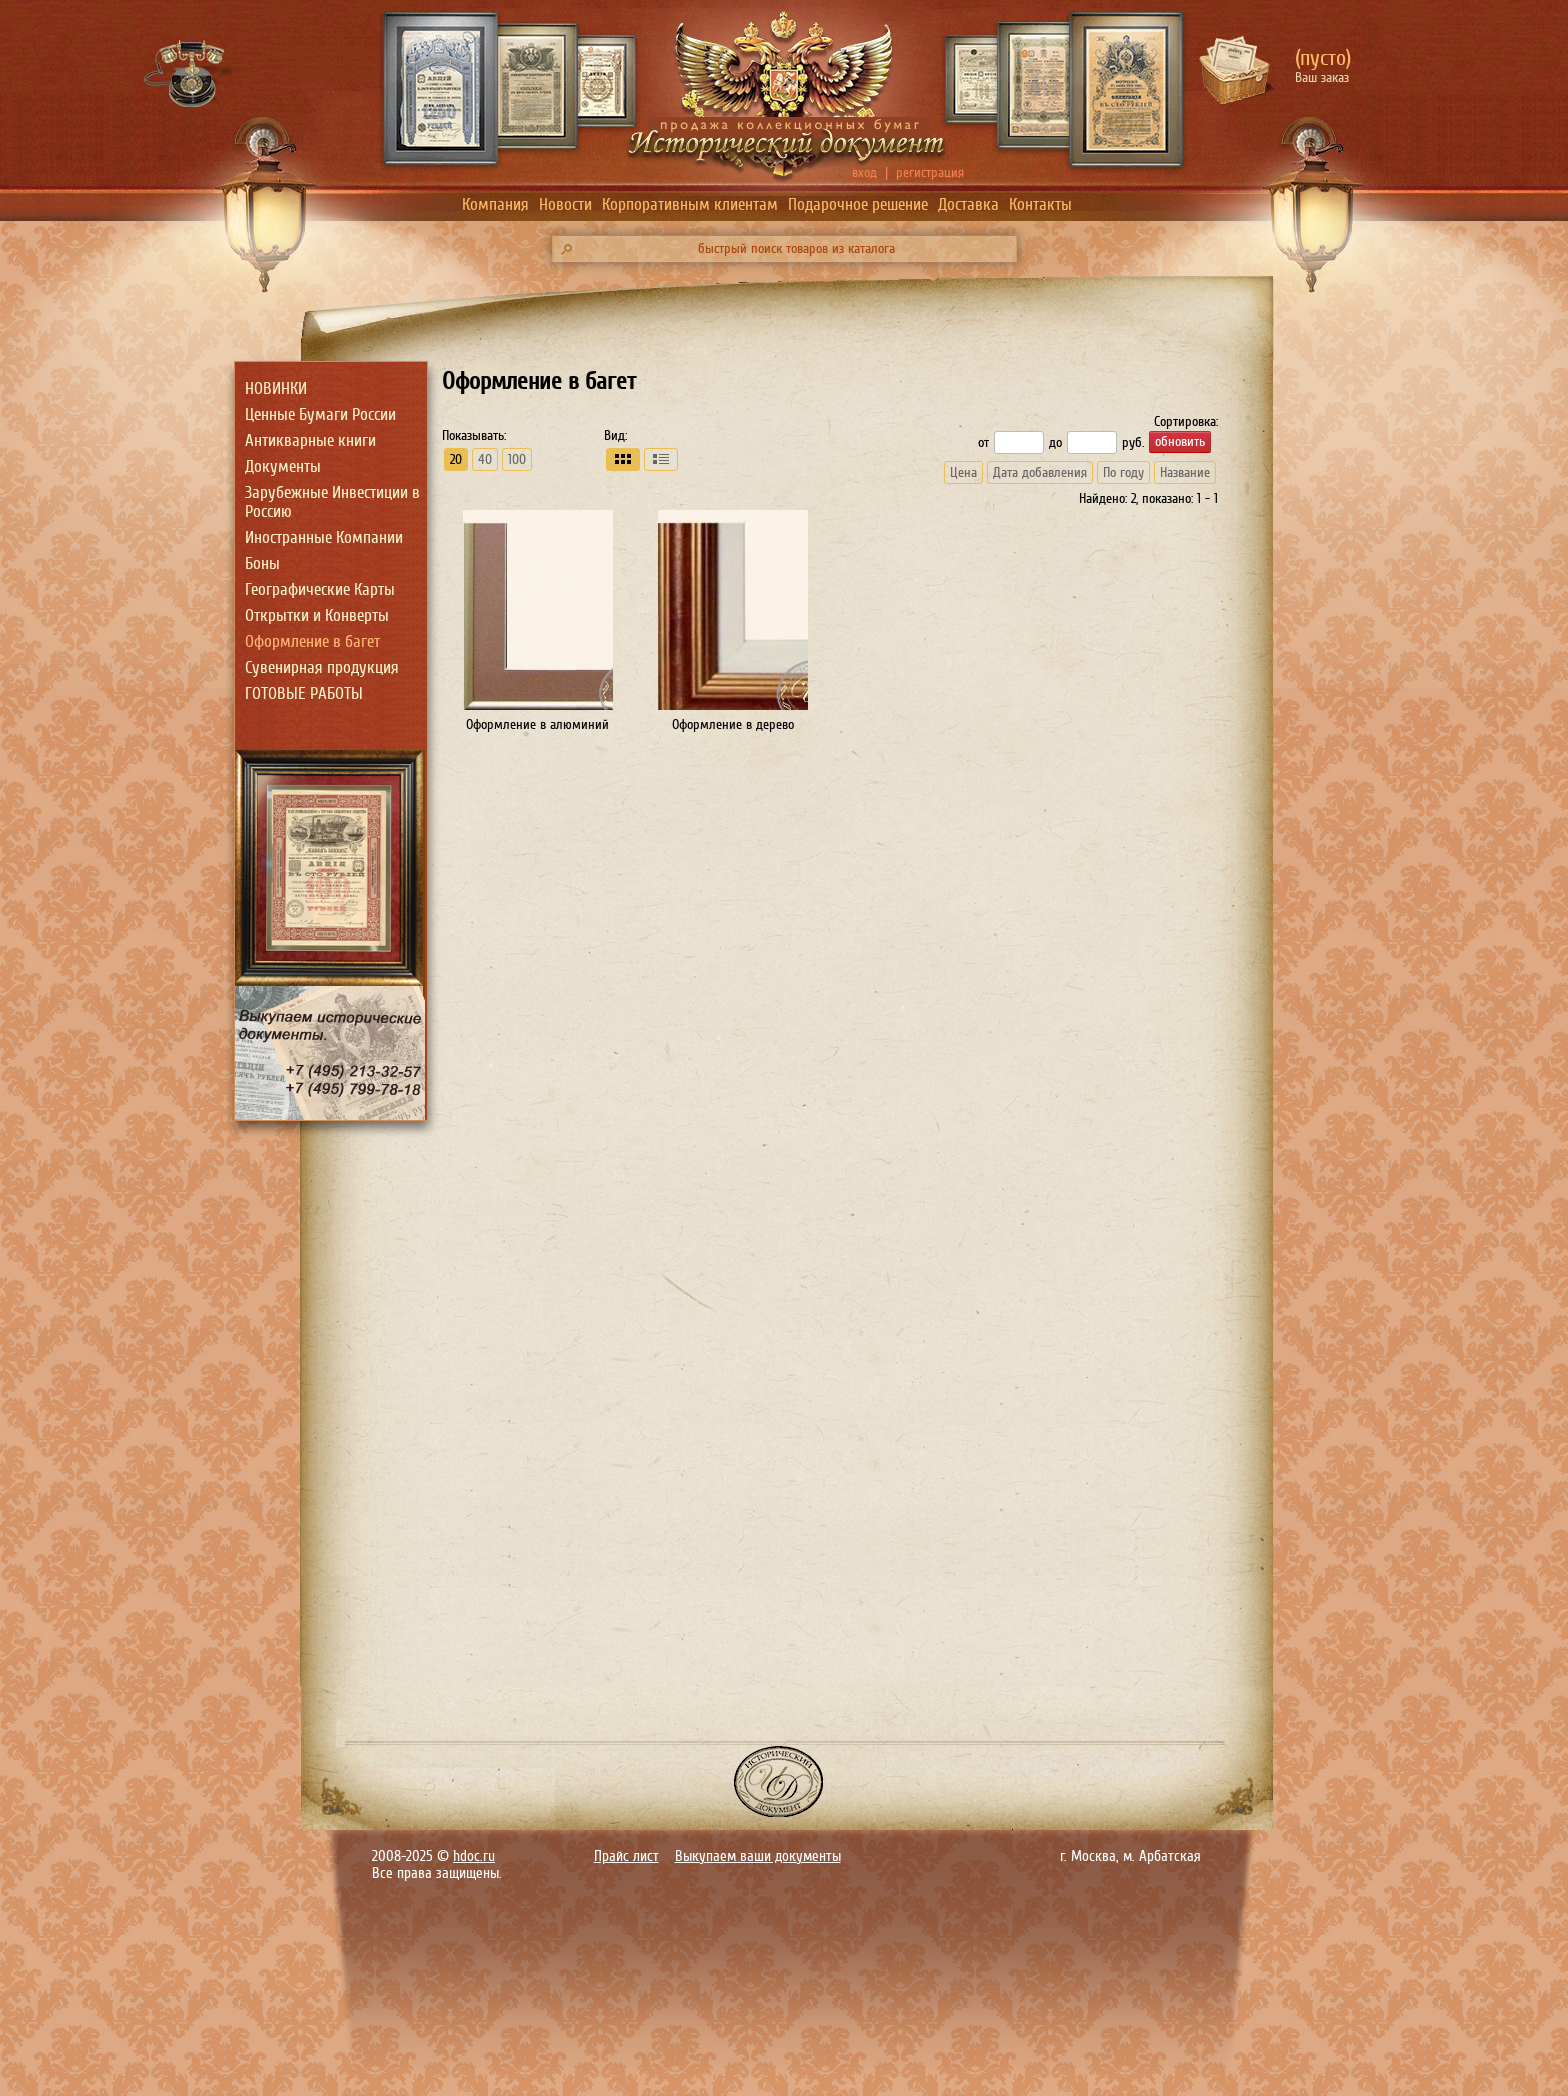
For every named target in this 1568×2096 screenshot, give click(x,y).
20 (456, 459)
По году (1123, 472)
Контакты (1040, 204)
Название (1185, 472)
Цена (963, 472)
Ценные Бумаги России (320, 414)
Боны (262, 563)
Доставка (968, 204)
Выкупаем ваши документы (758, 1856)
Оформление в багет (312, 641)
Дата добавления (1040, 472)
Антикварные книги (310, 440)
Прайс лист (626, 1856)
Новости (565, 204)
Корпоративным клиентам (690, 204)
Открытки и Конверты (317, 615)
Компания (495, 204)
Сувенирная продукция (322, 667)
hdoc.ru (474, 1856)
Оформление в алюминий (537, 724)
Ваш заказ (1322, 77)
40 (485, 459)
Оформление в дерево (733, 724)
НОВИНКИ (276, 388)
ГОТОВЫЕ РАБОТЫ (304, 693)
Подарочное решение (858, 204)
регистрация (930, 172)
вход (864, 172)
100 (517, 459)
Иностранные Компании (324, 537)
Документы (283, 466)
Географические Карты (320, 589)
